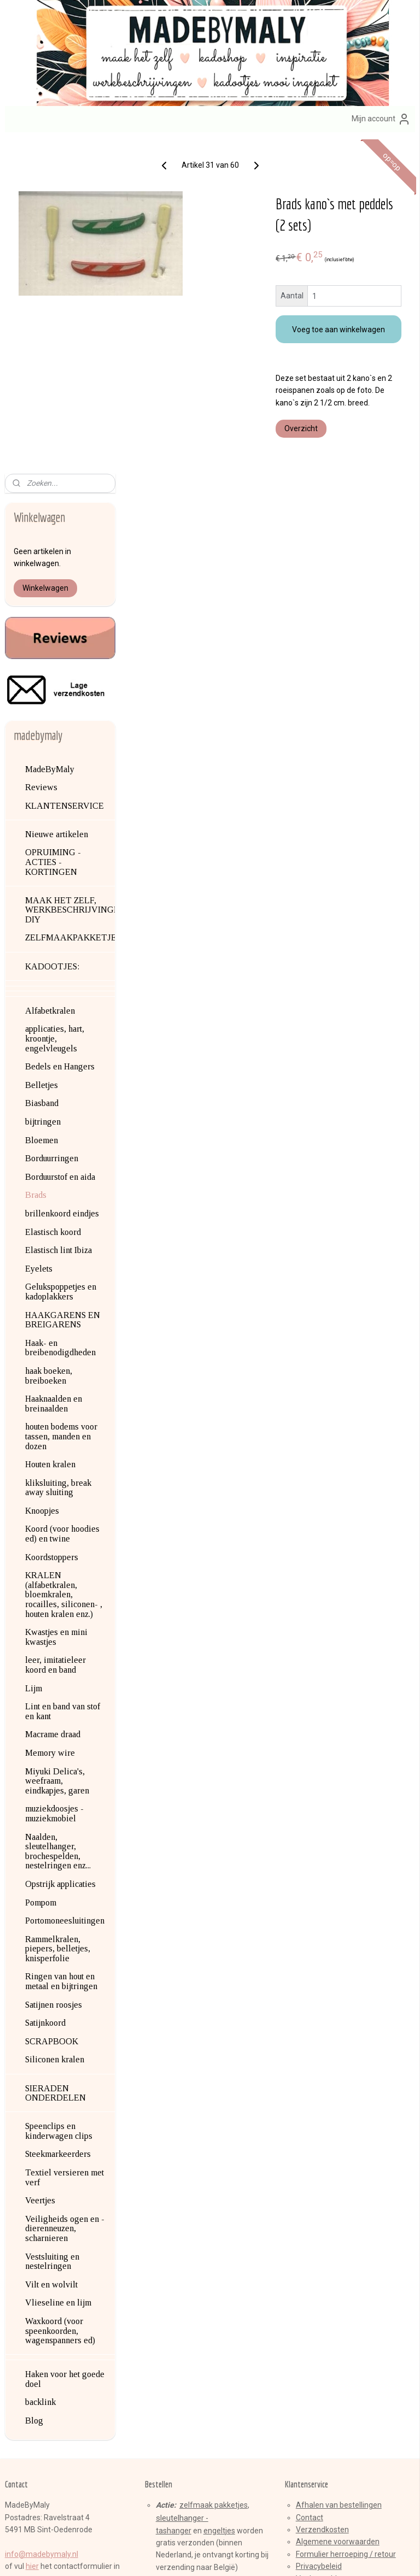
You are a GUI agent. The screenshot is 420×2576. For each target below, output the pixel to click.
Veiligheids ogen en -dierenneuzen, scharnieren (64, 1895)
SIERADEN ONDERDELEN (55, 1759)
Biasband (42, 769)
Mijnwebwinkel (323, 2556)
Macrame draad (52, 1400)
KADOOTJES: (52, 632)
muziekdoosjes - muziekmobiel (54, 1480)
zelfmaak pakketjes (213, 2171)
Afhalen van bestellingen (339, 2171)
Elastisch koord (53, 898)
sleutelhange (178, 2185)
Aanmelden (174, 2435)
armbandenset (196, 2270)
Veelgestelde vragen (333, 2244)
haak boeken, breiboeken (48, 1042)
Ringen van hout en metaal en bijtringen (61, 1647)
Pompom (40, 1568)
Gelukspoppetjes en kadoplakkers (60, 958)
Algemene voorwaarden (338, 2208)
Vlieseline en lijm (58, 1969)
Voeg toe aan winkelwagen (360, 334)
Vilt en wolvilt (51, 1951)
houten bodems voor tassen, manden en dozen (61, 1103)
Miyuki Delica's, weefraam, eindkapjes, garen (57, 1447)
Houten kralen (50, 1131)
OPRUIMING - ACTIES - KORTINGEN (53, 528)
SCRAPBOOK (51, 1708)
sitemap (170, 2556)
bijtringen (43, 788)
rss (190, 2556)
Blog (34, 2087)
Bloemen (41, 806)
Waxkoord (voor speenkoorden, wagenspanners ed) (60, 1997)
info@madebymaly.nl (41, 2220)
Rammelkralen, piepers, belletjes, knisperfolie (57, 1615)
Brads (35, 861)
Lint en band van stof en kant (62, 1377)
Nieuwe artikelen (56, 500)
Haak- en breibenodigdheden (60, 1014)
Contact (309, 2184)
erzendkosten (325, 2196)
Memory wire (50, 1419)
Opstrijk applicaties (60, 1550)
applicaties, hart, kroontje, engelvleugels (54, 705)
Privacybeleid (319, 2232)
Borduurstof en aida (60, 843)
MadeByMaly (49, 435)
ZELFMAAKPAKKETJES (70, 604)
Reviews (41, 453)
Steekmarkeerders (58, 1820)
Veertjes (40, 1867)
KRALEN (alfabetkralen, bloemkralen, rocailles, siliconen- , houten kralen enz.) (63, 1261)
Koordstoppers (51, 1223)
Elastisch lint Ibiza (58, 916)
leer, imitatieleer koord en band (55, 1331)
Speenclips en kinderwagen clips (58, 1797)
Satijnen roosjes (53, 1671)
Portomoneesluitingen (64, 1587)
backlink (40, 2068)
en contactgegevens (80, 2257)
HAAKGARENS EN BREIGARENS (62, 986)
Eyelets (38, 935)
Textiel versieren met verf (64, 1844)
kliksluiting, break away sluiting (58, 1154)
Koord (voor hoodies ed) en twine (62, 1200)
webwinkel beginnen (230, 2556)
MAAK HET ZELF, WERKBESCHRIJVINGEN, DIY (70, 576)
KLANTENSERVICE (64, 472)
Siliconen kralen (54, 1726)
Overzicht (343, 461)
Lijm (33, 1355)
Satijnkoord (45, 1689)
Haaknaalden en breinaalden (53, 1070)
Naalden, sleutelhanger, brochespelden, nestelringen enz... (58, 1517)
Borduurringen (51, 825)
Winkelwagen (45, 254)
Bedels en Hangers (60, 733)
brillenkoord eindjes (62, 880)
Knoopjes (42, 1177)
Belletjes (41, 751)
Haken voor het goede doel (64, 2045)
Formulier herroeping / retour (346, 2220)
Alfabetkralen (50, 677)
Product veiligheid (326, 2257)
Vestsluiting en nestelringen (52, 1927)
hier (32, 2232)
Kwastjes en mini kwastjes (56, 1303)
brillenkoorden (180, 2282)
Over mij (30, 2257)
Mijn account (381, 119)
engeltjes (219, 2197)
